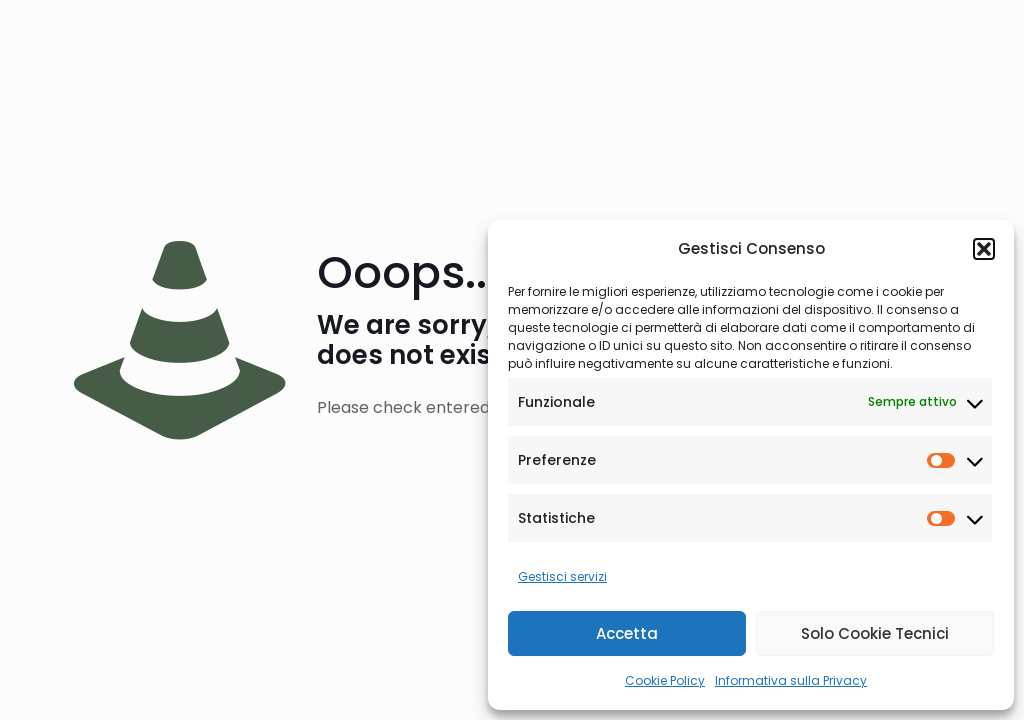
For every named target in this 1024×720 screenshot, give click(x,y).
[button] (984, 249)
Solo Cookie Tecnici (875, 633)
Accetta (627, 633)
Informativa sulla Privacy (791, 680)
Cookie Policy (665, 680)
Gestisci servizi (562, 576)
